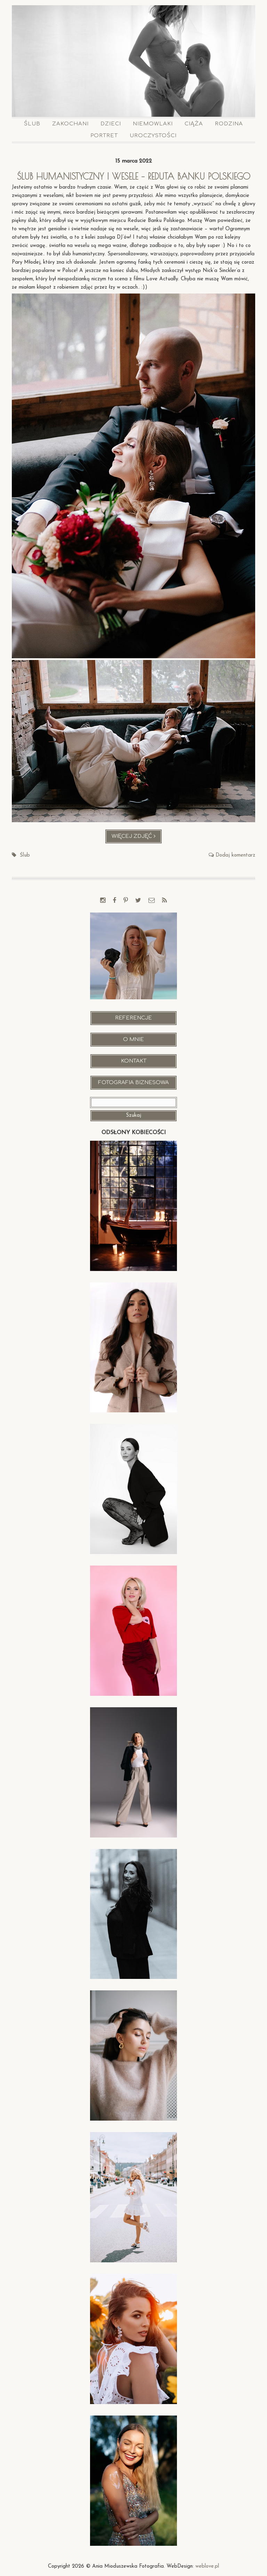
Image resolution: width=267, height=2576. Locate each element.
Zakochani (70, 124)
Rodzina (229, 124)
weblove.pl (207, 2566)
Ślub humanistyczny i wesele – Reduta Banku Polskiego (133, 176)
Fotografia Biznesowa (133, 1082)
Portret (104, 136)
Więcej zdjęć (137, 838)
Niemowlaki (153, 124)
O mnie (133, 1039)
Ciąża (194, 124)
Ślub (32, 124)
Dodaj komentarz (235, 855)
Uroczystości (153, 136)
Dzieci (110, 124)
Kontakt (133, 1061)
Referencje (133, 1018)
